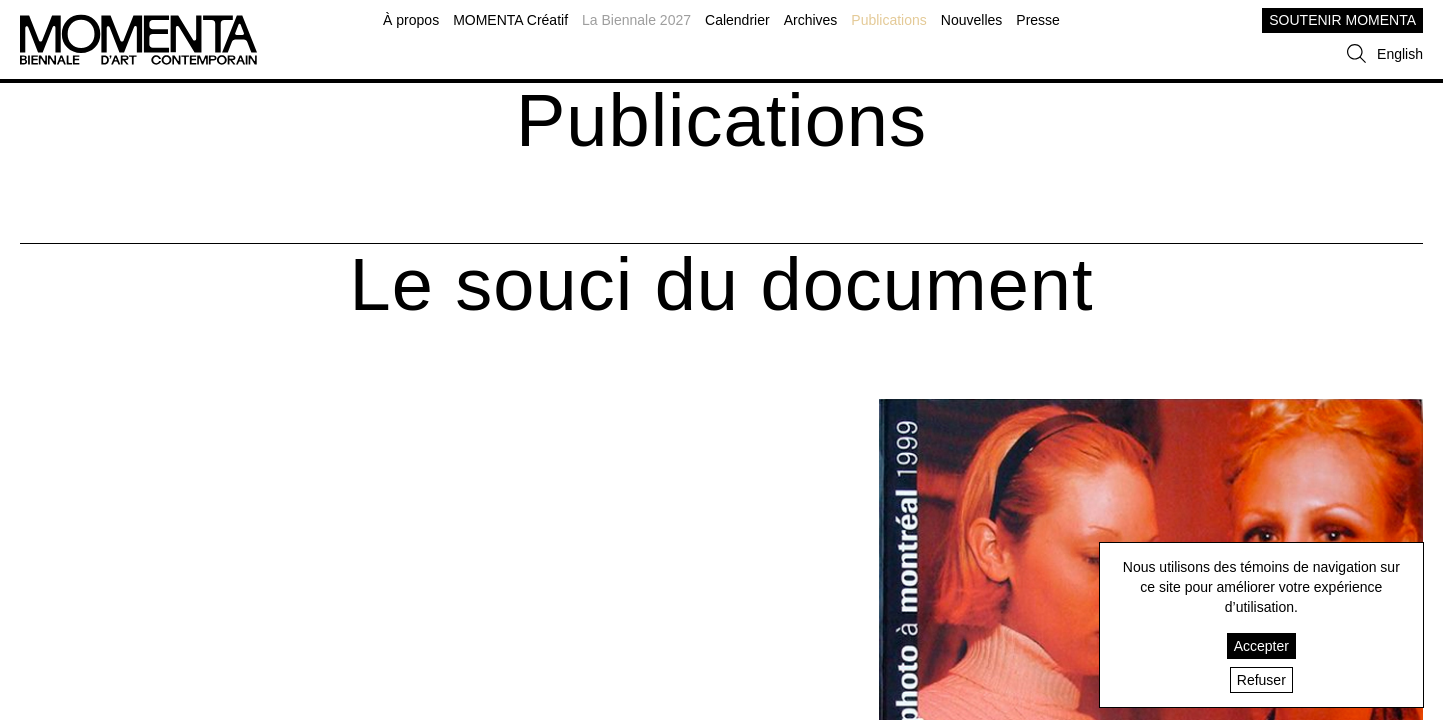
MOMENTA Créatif (510, 20)
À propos (411, 20)
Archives (811, 20)
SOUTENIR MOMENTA (1342, 20)
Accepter (1261, 646)
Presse (1038, 20)
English (1400, 54)
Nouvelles (971, 20)
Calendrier (737, 20)
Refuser (1261, 680)
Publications (889, 20)
